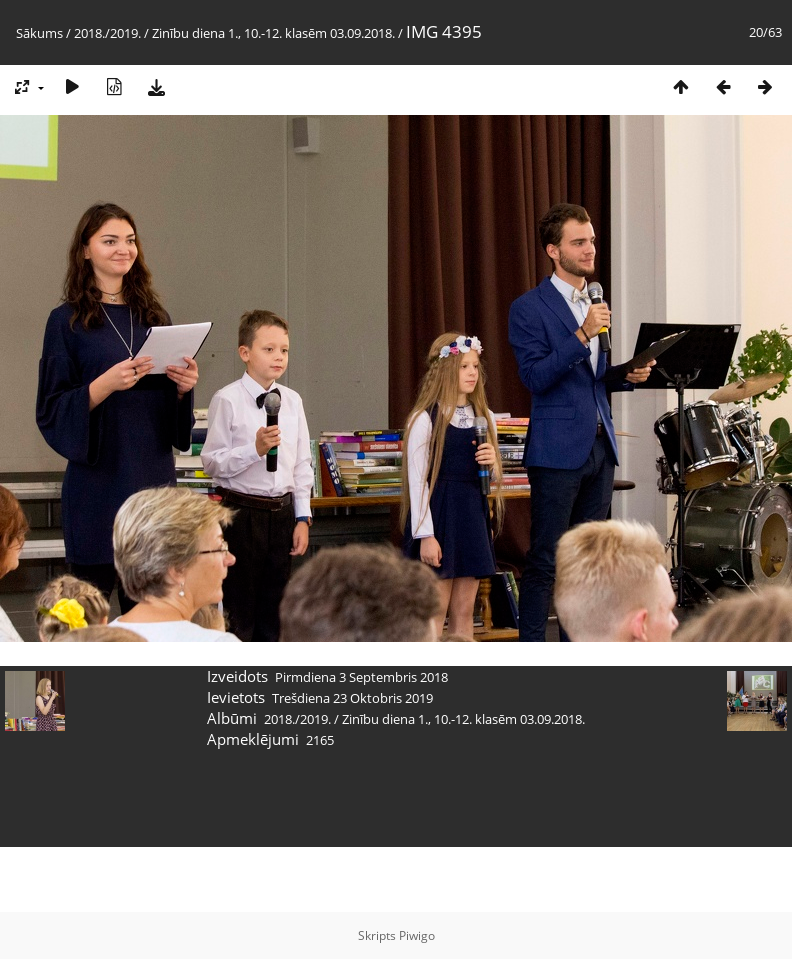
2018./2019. (107, 33)
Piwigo (417, 935)
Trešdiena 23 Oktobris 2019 (352, 698)
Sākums (39, 33)
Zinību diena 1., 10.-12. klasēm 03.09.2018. (273, 33)
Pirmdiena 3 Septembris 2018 (361, 677)
